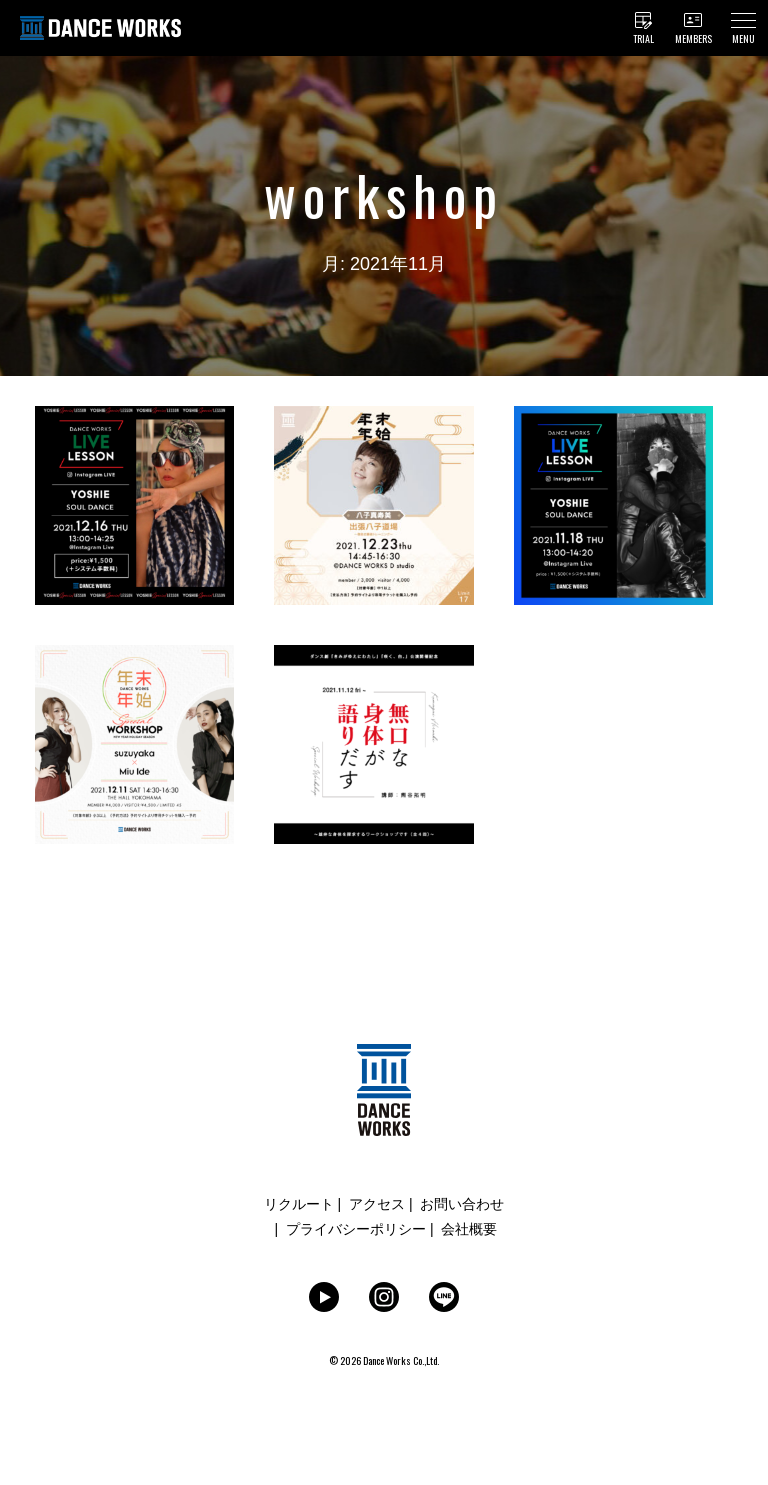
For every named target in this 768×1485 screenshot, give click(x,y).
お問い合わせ (462, 1204)
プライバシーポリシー (356, 1229)
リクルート (299, 1204)
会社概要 (469, 1229)
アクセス (377, 1204)
